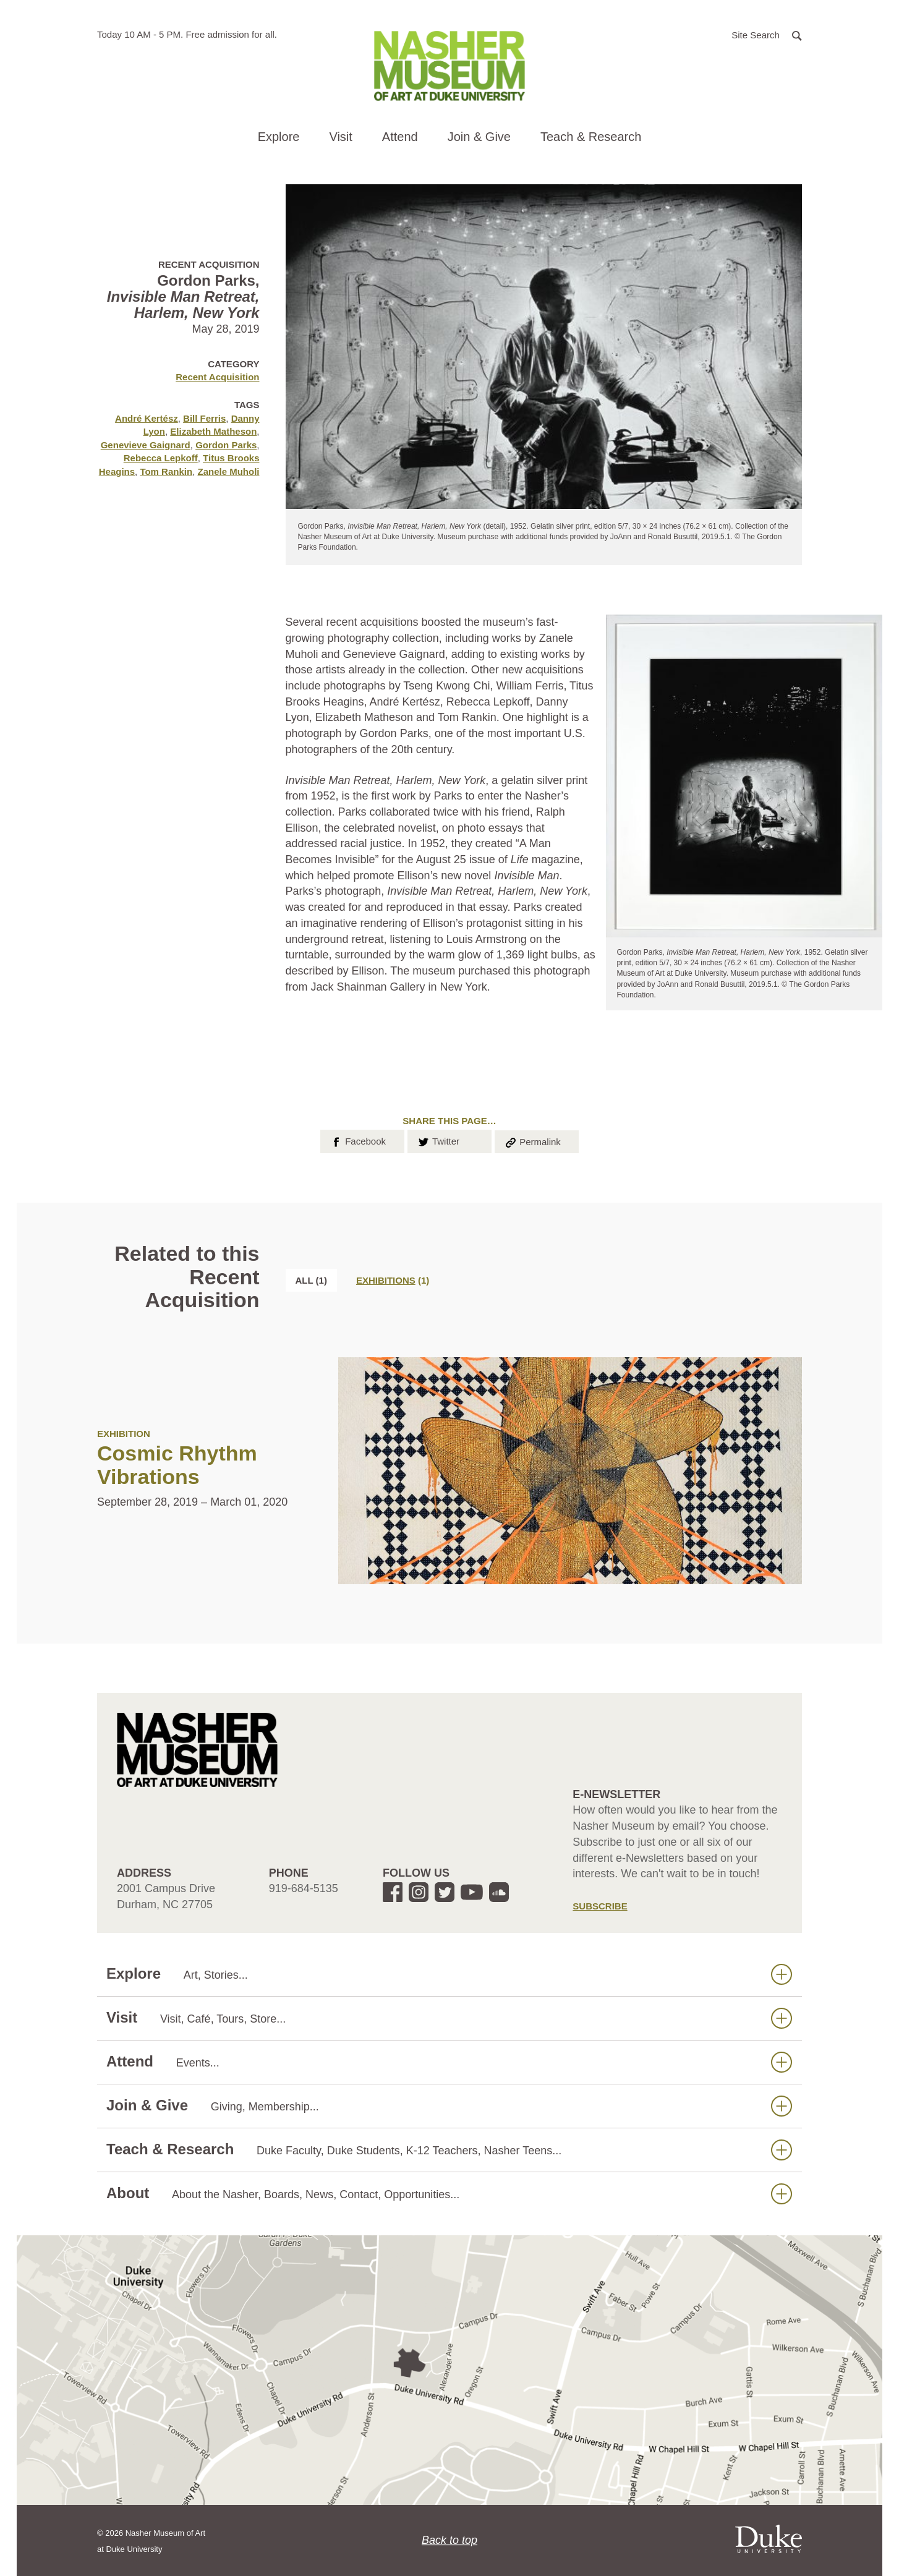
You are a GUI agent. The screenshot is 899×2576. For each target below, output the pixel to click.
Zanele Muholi (228, 471)
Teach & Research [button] (590, 136)
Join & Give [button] (479, 136)
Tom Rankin (166, 471)
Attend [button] (400, 136)
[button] (766, 34)
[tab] (392, 1280)
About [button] (449, 2193)
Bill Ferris (204, 418)
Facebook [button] (358, 1140)
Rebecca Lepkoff (161, 458)
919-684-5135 (303, 1888)
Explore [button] (279, 136)
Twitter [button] (438, 1140)
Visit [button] (340, 136)
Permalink (532, 1141)
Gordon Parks (226, 445)
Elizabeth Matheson (213, 431)
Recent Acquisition (217, 377)
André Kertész (146, 418)
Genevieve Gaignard (145, 445)
